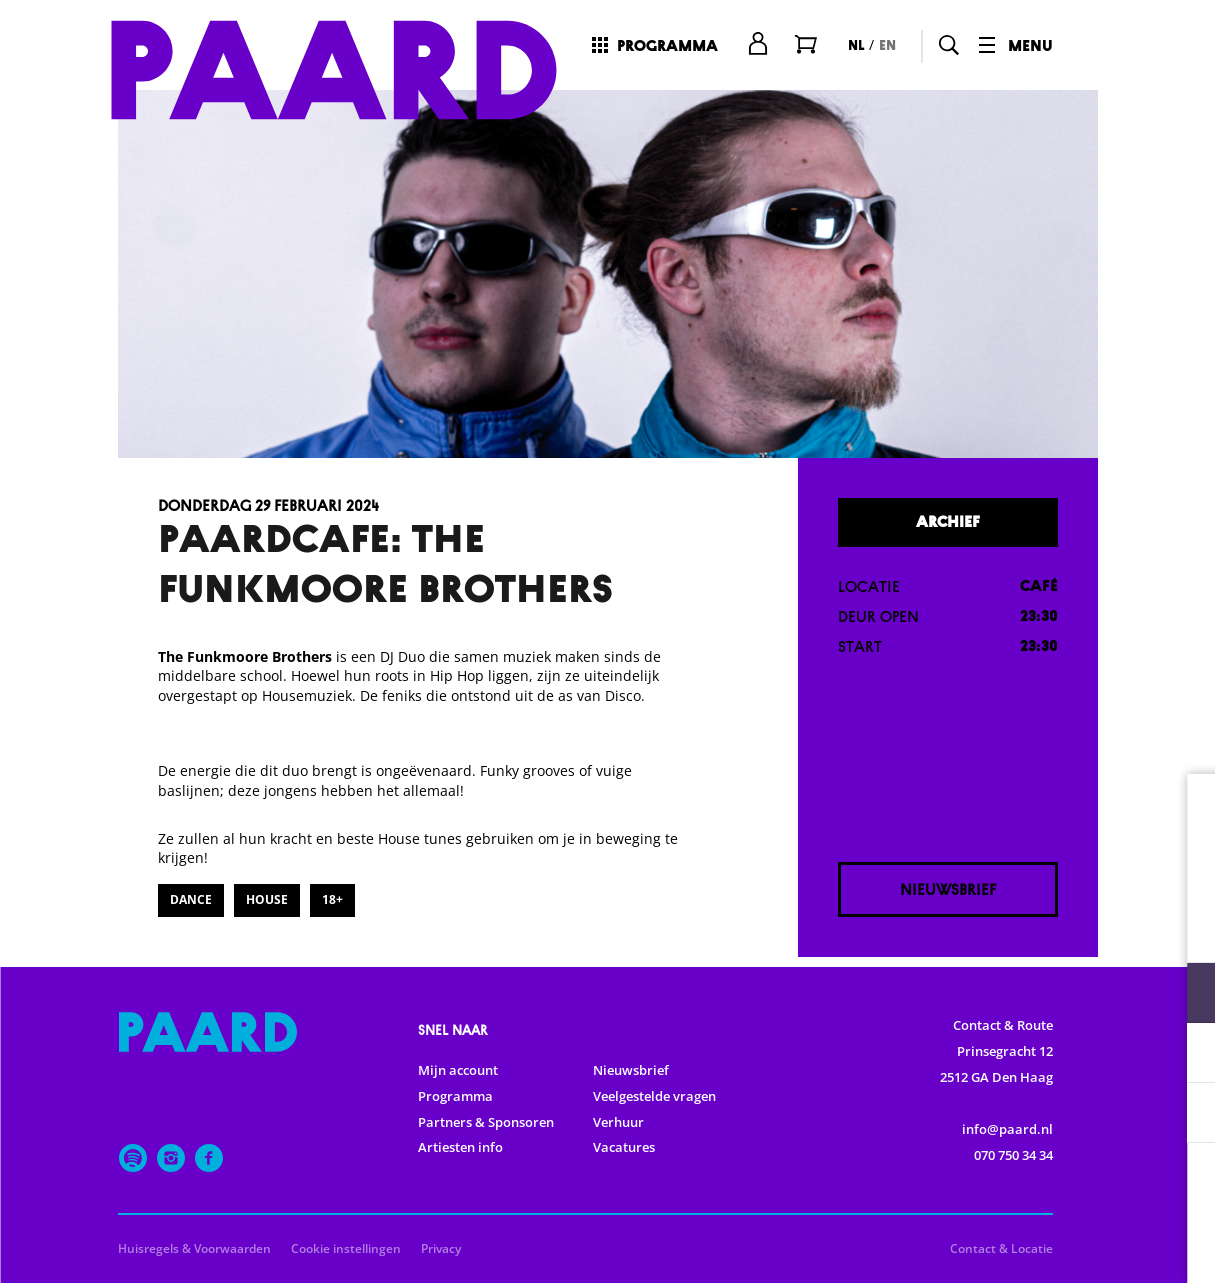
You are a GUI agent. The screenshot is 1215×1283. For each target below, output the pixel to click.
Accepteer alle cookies (1045, 1187)
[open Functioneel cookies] (1183, 995)
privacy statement (965, 927)
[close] (1184, 810)
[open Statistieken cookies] (1183, 1055)
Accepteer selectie (1045, 1245)
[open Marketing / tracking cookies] (1183, 1115)
